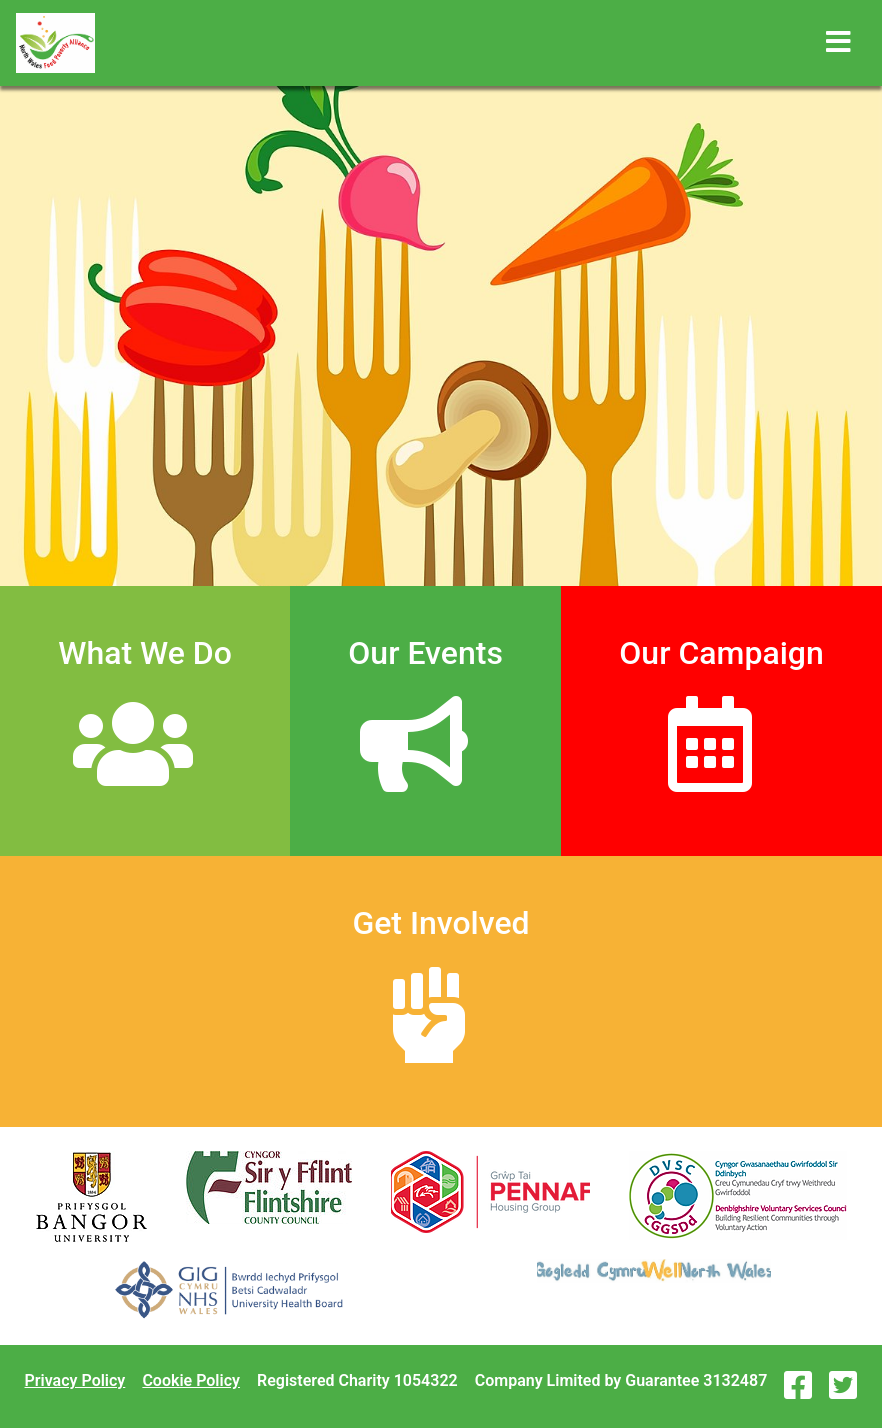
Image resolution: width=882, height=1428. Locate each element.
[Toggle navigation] (838, 43)
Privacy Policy (75, 1380)
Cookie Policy (191, 1380)
